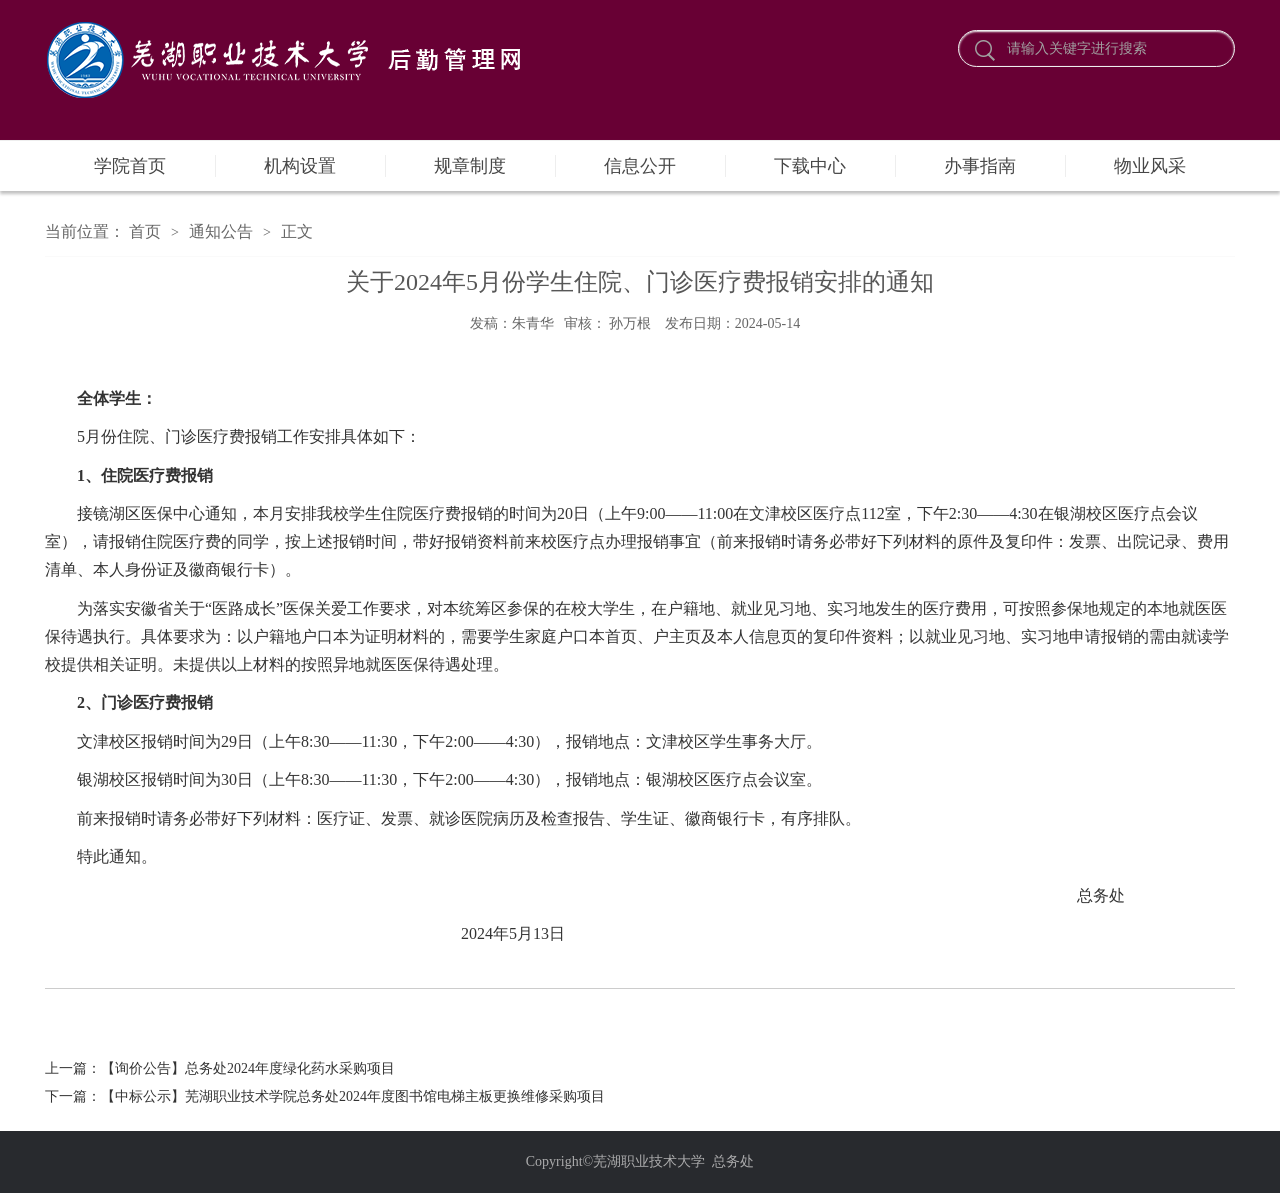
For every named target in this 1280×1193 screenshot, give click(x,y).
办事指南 (980, 166)
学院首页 (130, 166)
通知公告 (221, 231)
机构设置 (300, 166)
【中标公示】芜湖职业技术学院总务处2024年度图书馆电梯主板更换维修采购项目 (353, 1096)
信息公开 (640, 166)
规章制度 (470, 166)
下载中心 (810, 166)
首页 (145, 231)
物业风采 (1150, 166)
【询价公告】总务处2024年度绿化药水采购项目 (248, 1068)
